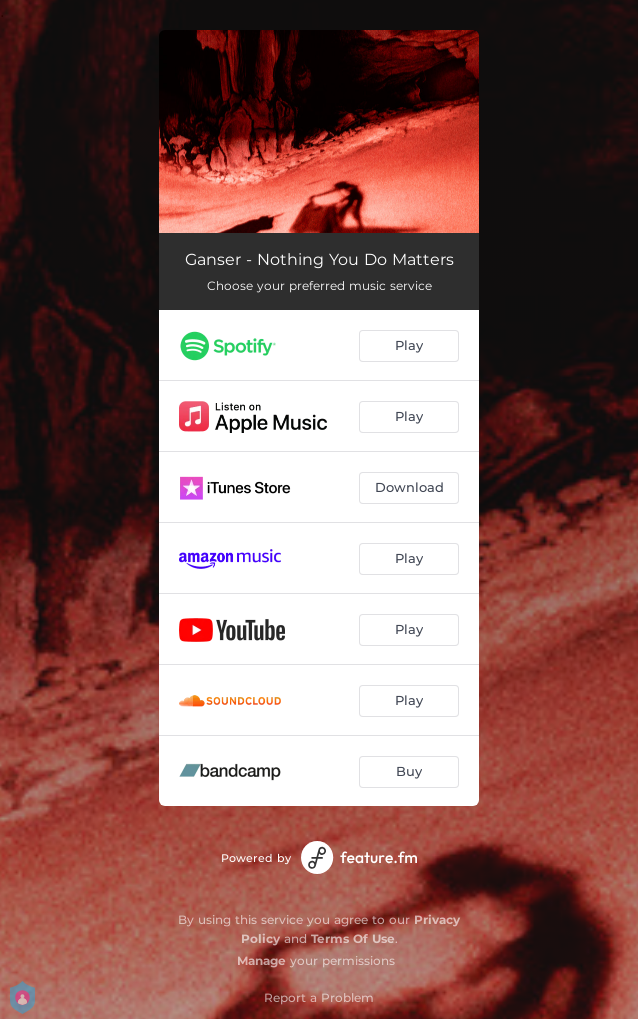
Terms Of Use (353, 938)
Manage (261, 960)
